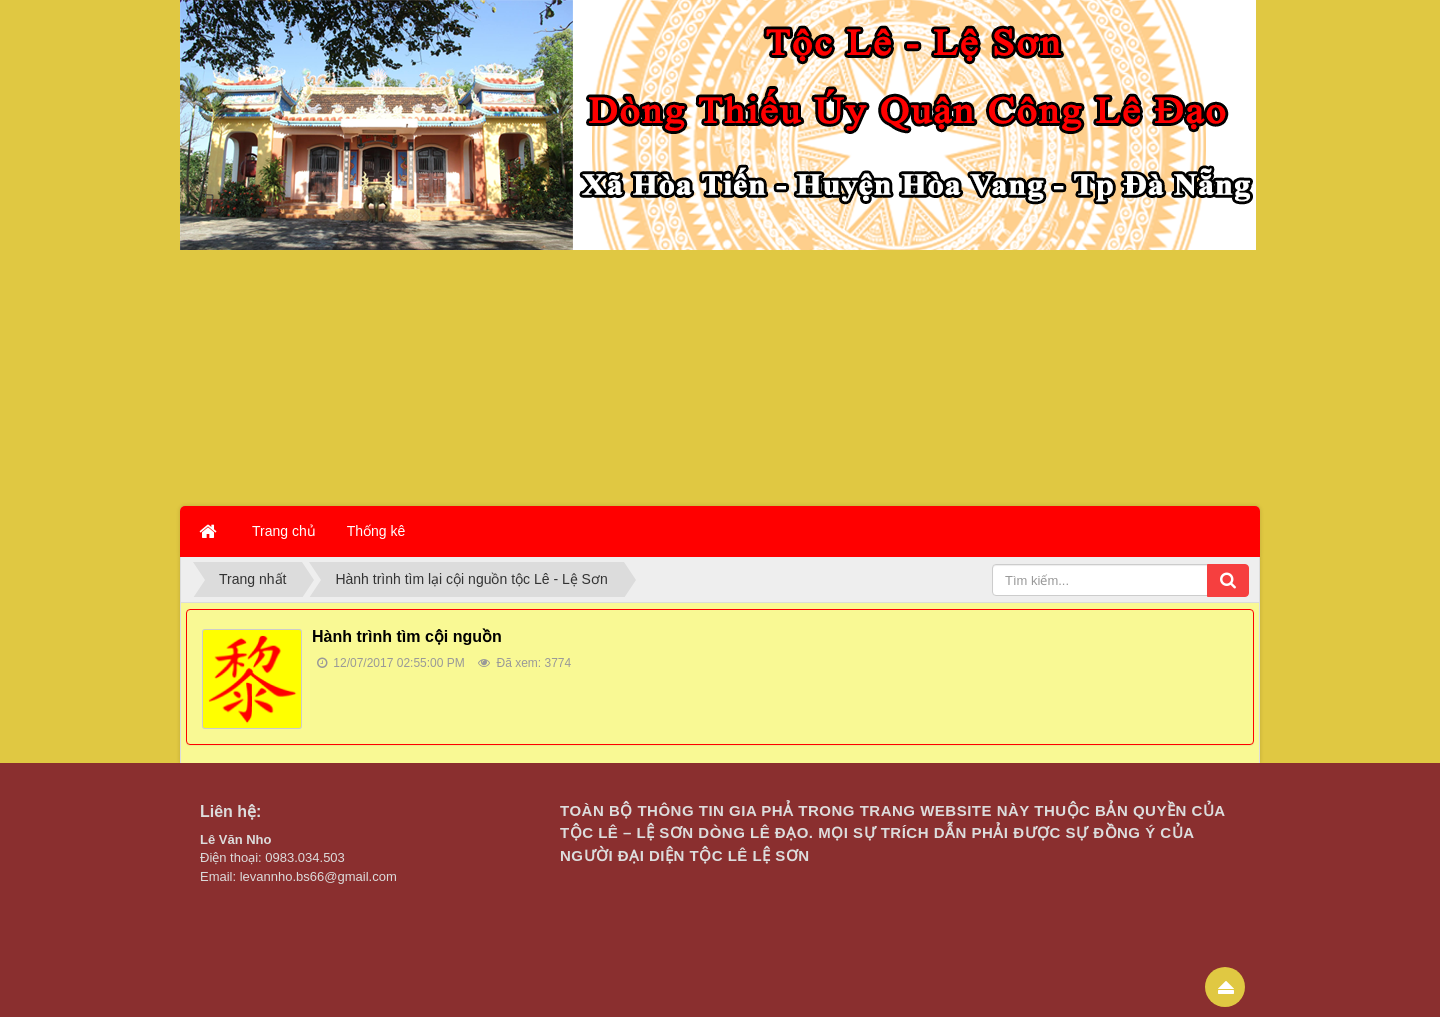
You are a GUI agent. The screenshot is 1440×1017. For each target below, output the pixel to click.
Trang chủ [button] (284, 531)
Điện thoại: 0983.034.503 (272, 857)
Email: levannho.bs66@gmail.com (298, 876)
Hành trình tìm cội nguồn (407, 636)
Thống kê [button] (376, 531)
